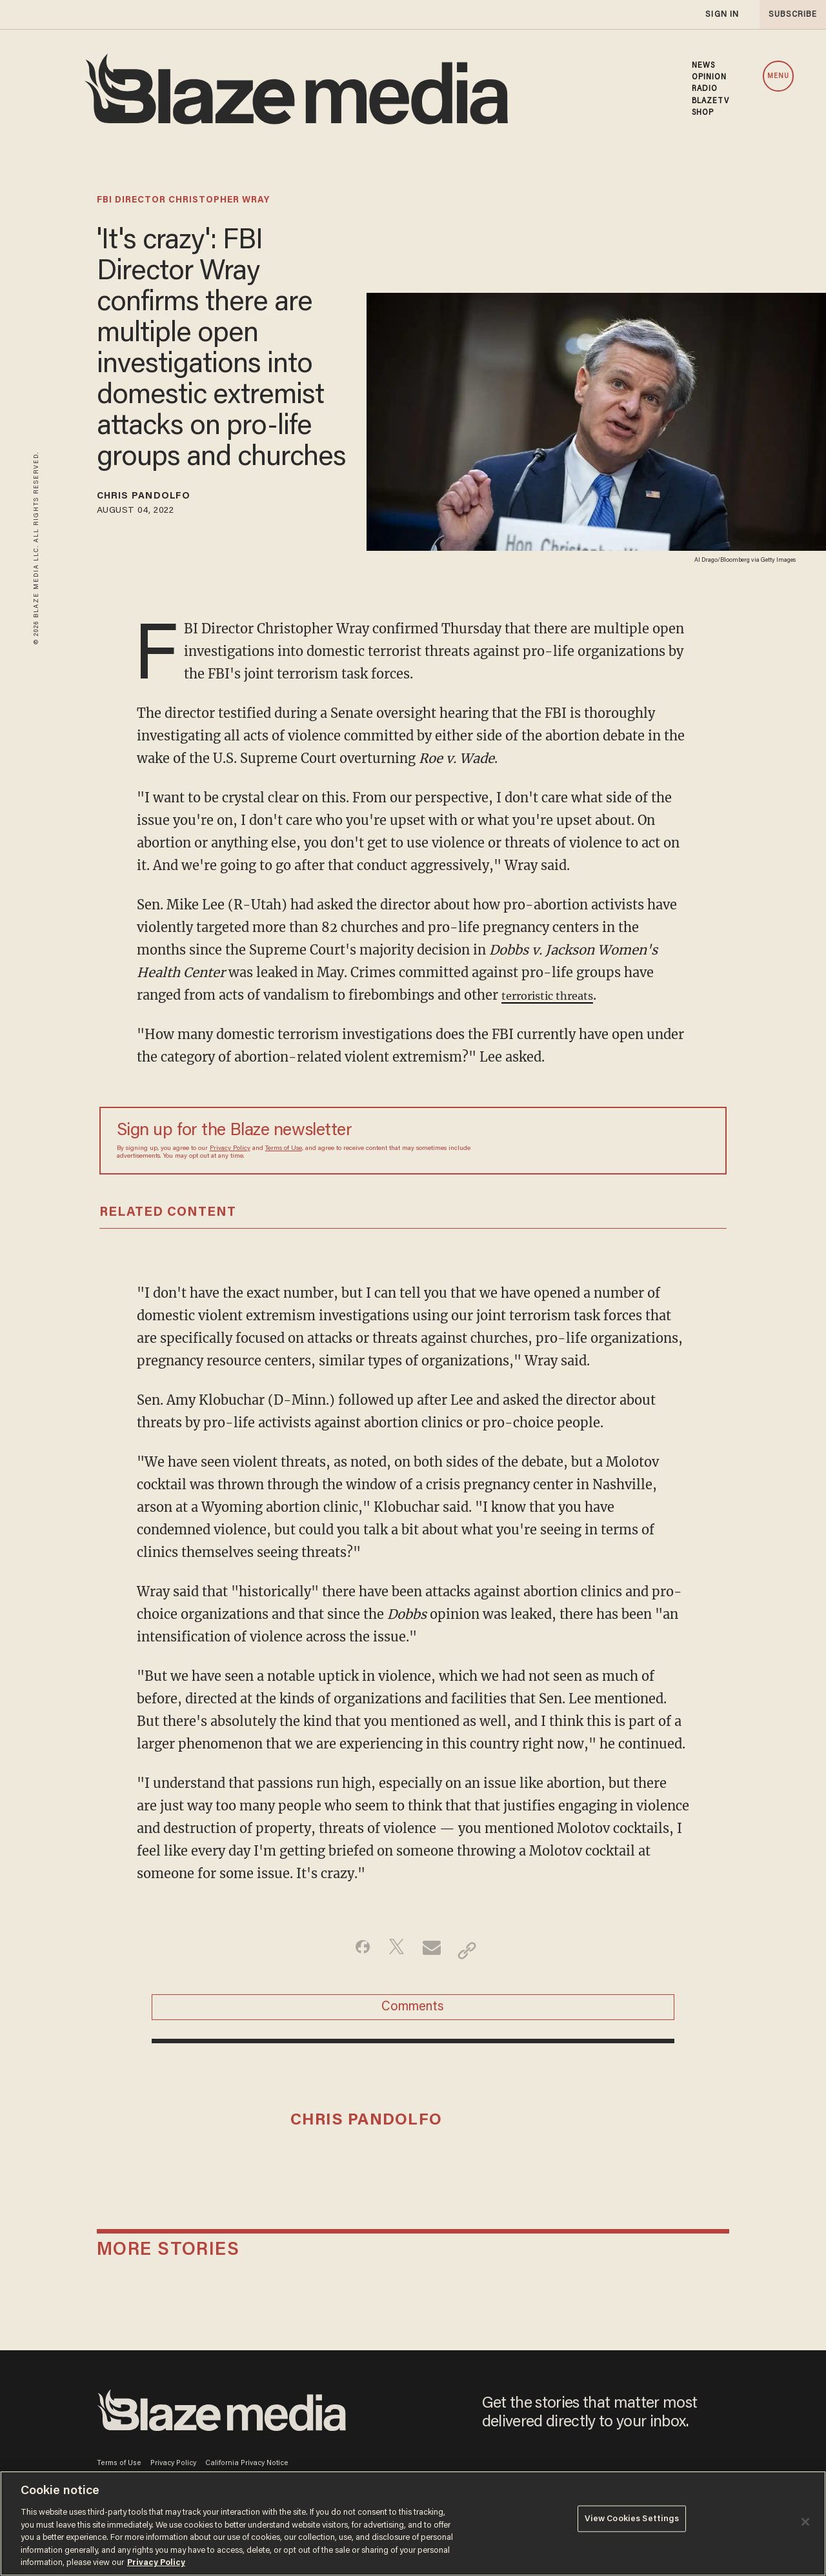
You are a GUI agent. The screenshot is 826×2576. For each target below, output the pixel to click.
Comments (412, 2018)
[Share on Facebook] (352, 1955)
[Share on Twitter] (392, 1955)
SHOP (703, 113)
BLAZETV (711, 101)
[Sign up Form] (619, 1144)
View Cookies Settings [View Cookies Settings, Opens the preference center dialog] (632, 2522)
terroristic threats (557, 999)
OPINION (709, 77)
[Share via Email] (433, 1955)
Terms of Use (283, 1152)
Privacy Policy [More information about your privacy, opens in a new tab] (156, 2563)
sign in (721, 14)
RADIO (705, 89)
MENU (778, 76)
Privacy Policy (230, 1152)
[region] (413, 2523)
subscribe (788, 14)
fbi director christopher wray (183, 200)
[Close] (805, 2522)
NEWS (703, 66)
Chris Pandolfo (160, 498)
